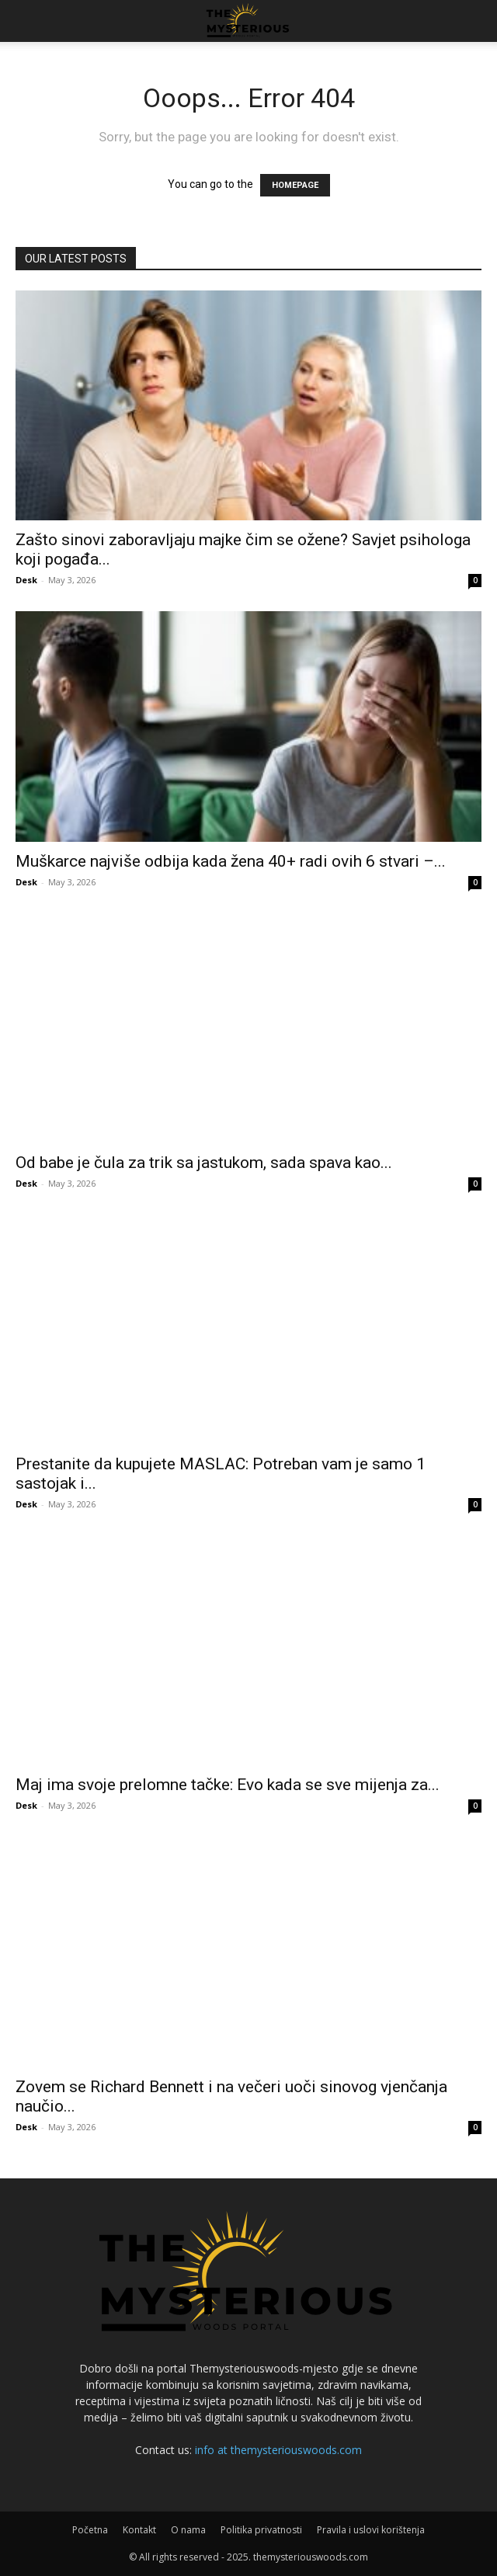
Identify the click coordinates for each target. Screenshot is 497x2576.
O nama (188, 2529)
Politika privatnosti (261, 2529)
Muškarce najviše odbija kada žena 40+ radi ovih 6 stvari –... (231, 861)
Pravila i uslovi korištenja (371, 2529)
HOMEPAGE (295, 185)
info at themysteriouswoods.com (278, 2449)
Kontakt (139, 2529)
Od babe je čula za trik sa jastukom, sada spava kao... (204, 1162)
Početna (90, 2529)
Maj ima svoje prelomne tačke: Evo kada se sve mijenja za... (228, 1784)
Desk (26, 580)
